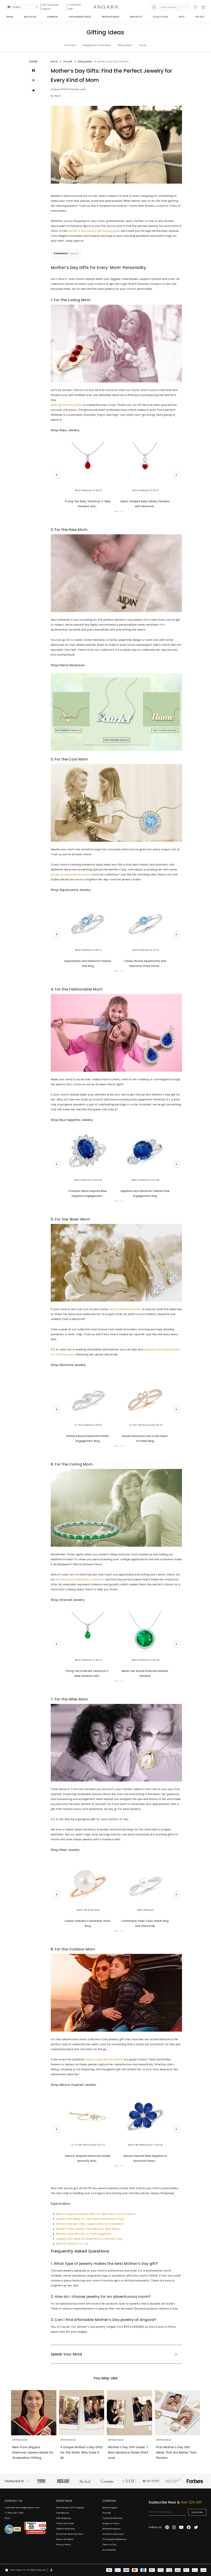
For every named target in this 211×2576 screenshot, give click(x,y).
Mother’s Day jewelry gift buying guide (94, 231)
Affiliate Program (111, 2528)
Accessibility (109, 2549)
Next (176, 475)
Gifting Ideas (125, 45)
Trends (143, 45)
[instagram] (174, 2527)
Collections (160, 16)
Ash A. (58, 95)
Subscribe (197, 2512)
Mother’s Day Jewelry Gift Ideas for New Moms (88, 2229)
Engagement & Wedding (97, 45)
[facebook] (189, 2527)
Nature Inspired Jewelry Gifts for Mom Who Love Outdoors (96, 2214)
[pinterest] (167, 2527)
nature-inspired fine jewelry (105, 2059)
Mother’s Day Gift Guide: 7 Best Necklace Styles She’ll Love (128, 2452)
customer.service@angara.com (22, 2507)
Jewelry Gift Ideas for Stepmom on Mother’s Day (89, 2239)
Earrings (52, 16)
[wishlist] (195, 7)
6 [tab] (124, 511)
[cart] (203, 7)
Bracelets (136, 16)
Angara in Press (110, 2523)
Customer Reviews (112, 2518)
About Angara (110, 2507)
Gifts (182, 16)
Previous (56, 475)
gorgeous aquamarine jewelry (71, 874)
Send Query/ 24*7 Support (70, 2507)
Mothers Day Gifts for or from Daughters (84, 2234)
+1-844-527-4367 (75, 6)
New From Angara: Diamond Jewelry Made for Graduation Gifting (33, 2452)
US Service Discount (113, 2534)
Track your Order (65, 2523)
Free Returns (62, 2512)
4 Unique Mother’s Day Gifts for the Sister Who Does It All (81, 2452)
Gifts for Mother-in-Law (72, 2244)
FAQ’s (8, 2518)
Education (70, 45)
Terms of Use (109, 2544)
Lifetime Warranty (65, 2528)
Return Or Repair (65, 2539)
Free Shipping (63, 2518)
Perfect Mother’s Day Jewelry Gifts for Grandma (89, 2224)
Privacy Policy (63, 2544)
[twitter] (196, 2527)
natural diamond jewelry (125, 1309)
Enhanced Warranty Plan (69, 2534)
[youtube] (181, 2527)
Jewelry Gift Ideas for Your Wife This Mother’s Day (90, 2219)
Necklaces (30, 16)
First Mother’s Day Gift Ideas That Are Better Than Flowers (176, 2452)
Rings (10, 16)
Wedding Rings (111, 16)
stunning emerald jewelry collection (80, 1579)
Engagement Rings (80, 16)
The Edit (199, 16)
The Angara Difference (114, 2539)
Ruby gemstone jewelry (67, 405)
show (74, 253)
